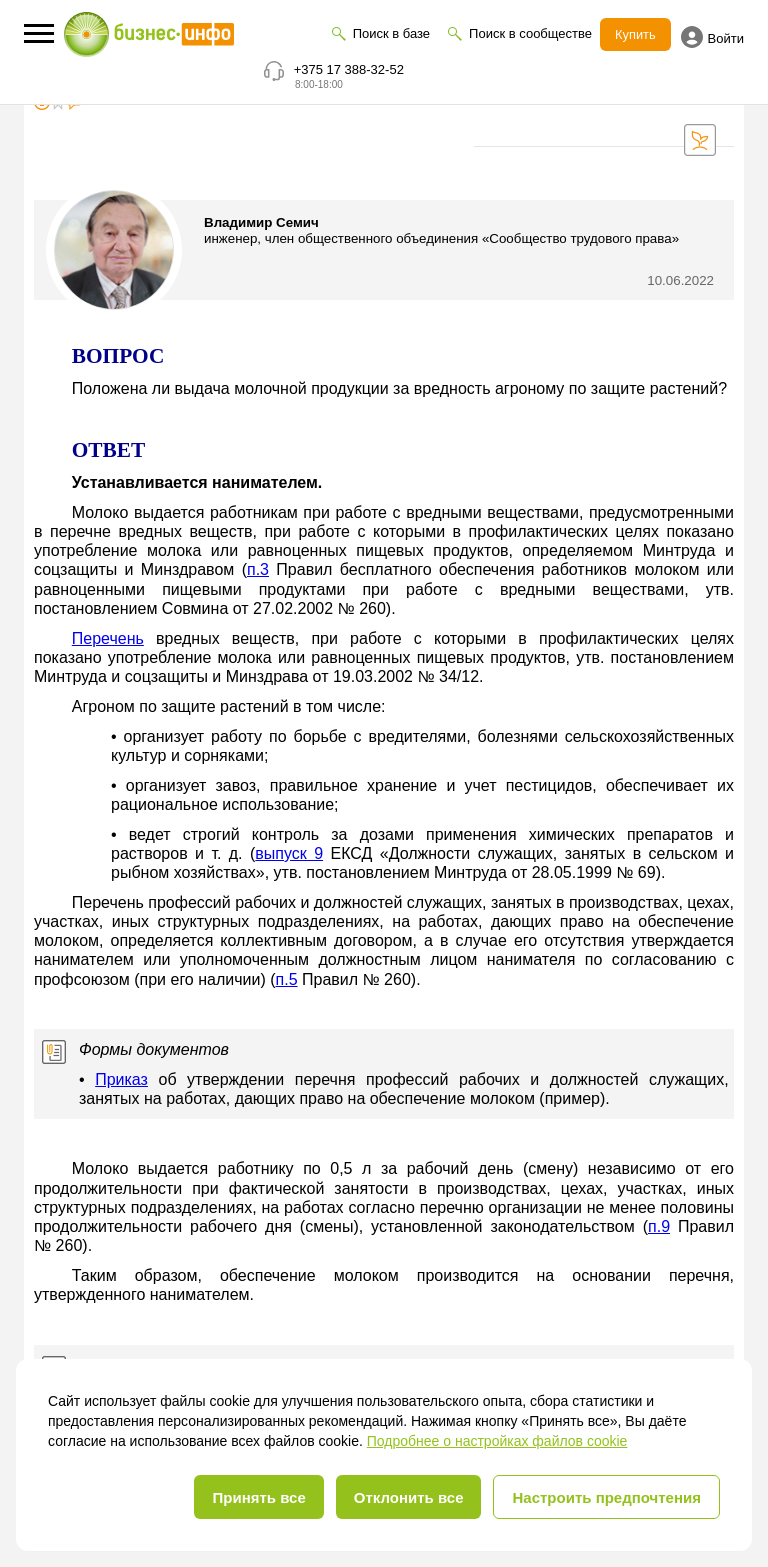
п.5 (287, 979)
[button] (39, 33)
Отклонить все (409, 1497)
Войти (712, 37)
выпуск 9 (289, 853)
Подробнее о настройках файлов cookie (497, 1441)
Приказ (121, 1079)
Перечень (108, 638)
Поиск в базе (390, 33)
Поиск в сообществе (530, 33)
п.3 (258, 569)
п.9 (659, 1226)
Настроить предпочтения (606, 1497)
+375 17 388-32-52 (349, 69)
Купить (635, 34)
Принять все (258, 1497)
